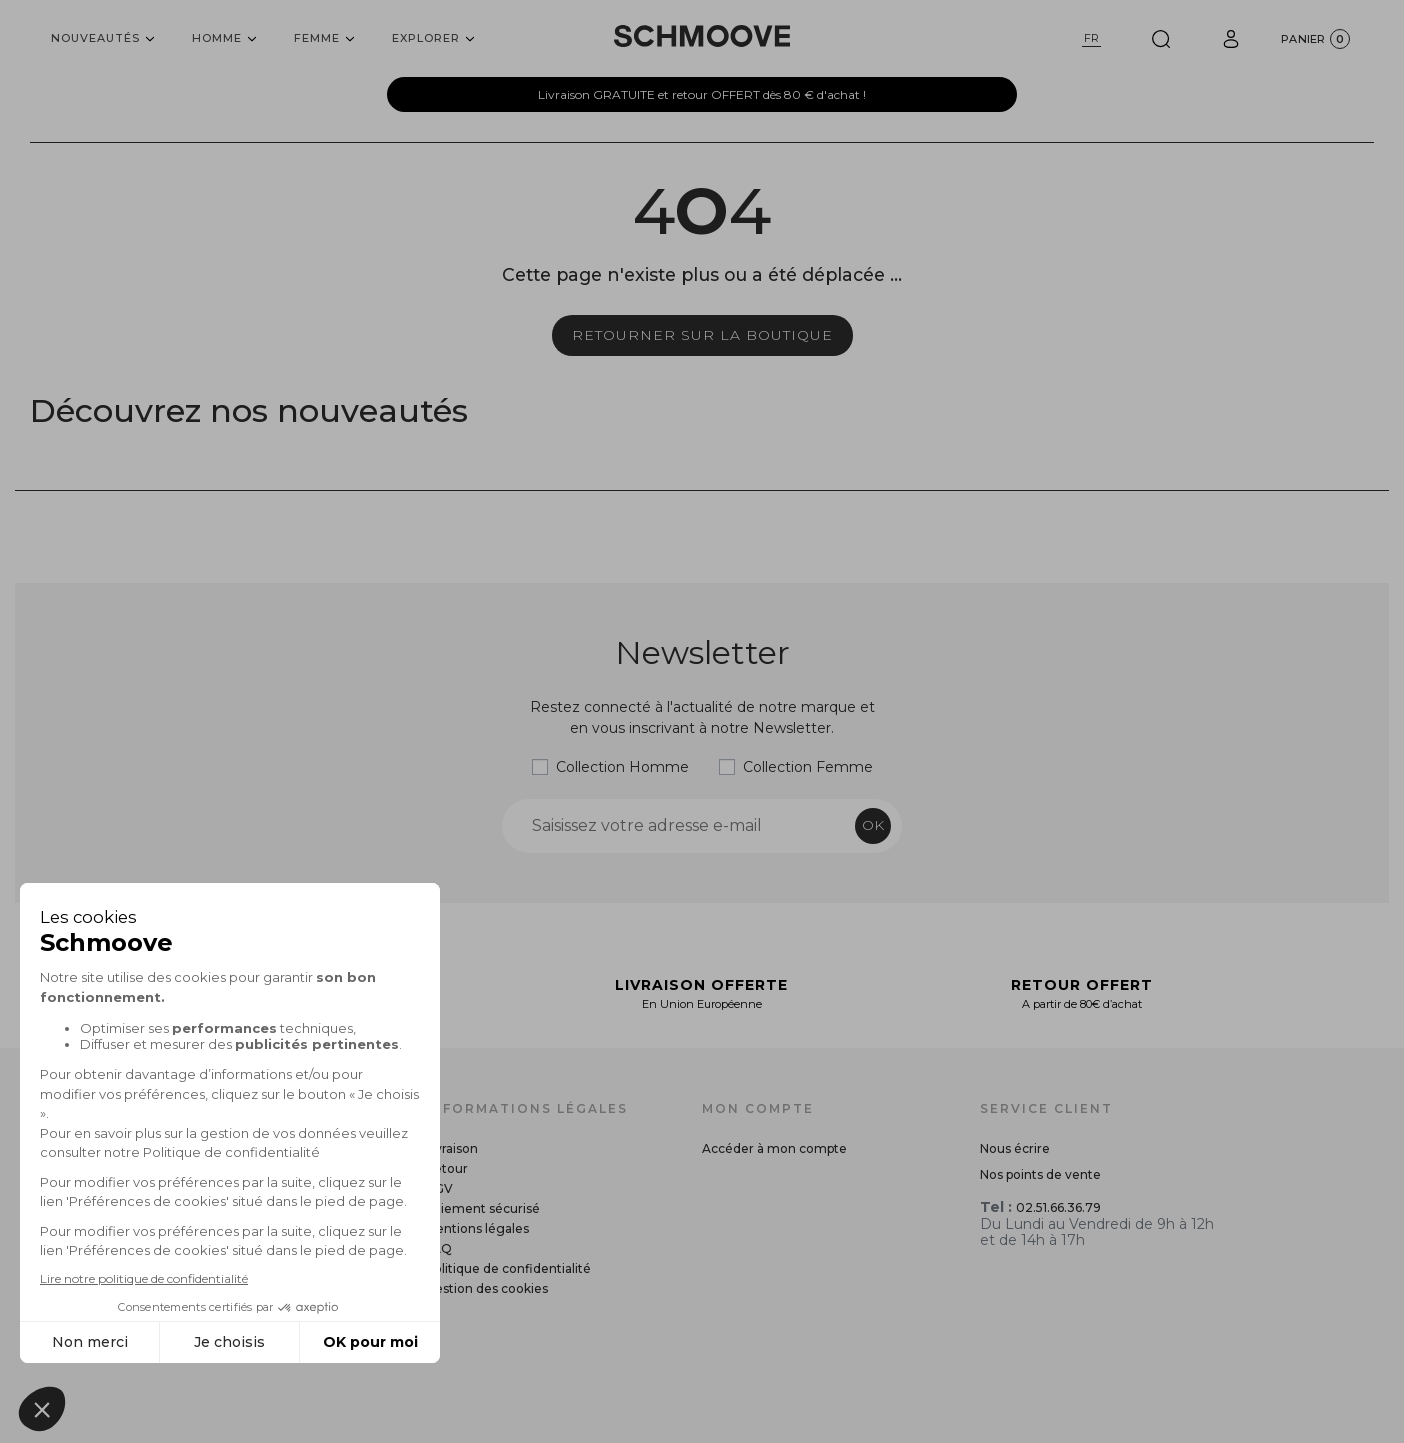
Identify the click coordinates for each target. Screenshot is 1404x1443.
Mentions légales (477, 1228)
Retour (446, 1168)
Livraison (451, 1148)
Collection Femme (808, 767)
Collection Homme (622, 767)
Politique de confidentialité (508, 1268)
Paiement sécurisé (482, 1208)
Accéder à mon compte (774, 1148)
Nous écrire (1015, 1148)
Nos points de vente (1040, 1174)
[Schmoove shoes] (702, 36)
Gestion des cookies (486, 1288)
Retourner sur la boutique (702, 335)
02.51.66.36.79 (1058, 1207)
